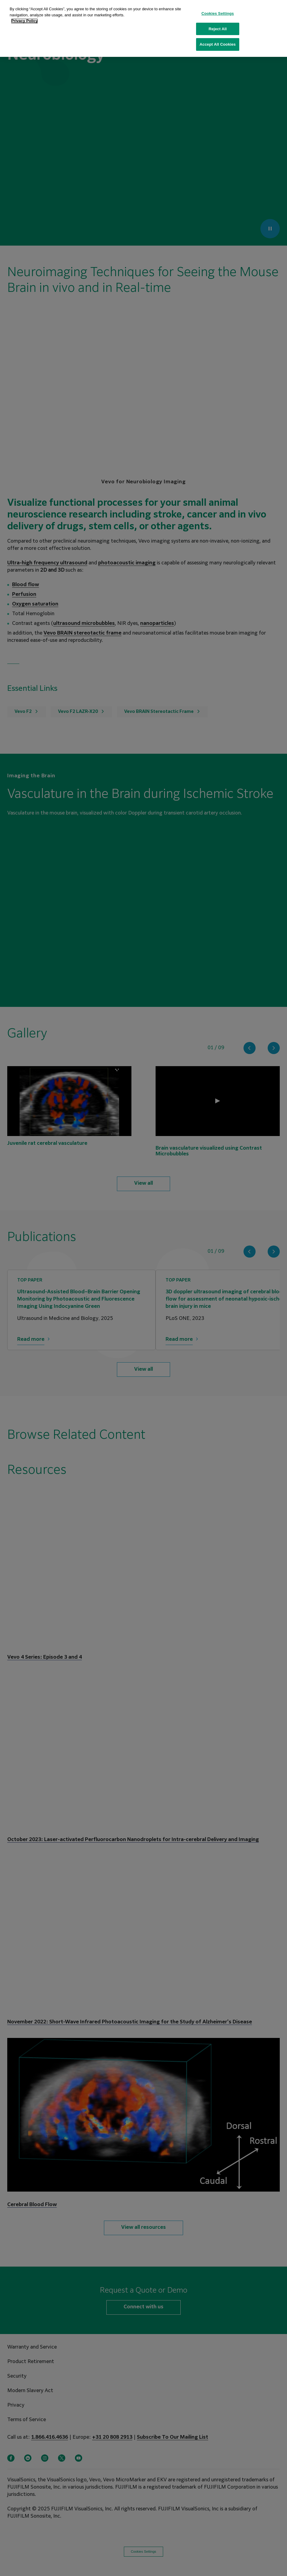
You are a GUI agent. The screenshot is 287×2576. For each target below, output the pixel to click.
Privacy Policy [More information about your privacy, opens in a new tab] (24, 20)
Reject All (217, 29)
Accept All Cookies (218, 44)
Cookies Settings (218, 13)
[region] (143, 28)
